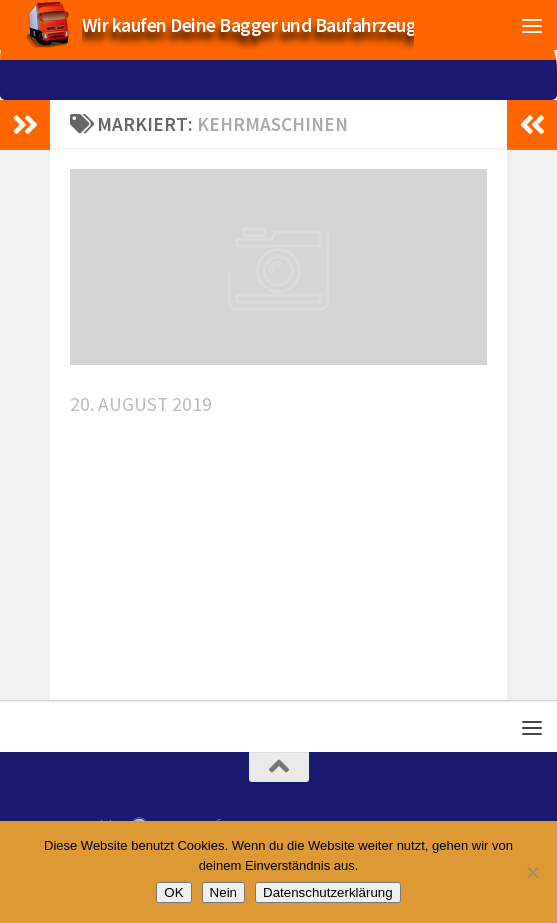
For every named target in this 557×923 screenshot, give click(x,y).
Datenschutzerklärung (328, 892)
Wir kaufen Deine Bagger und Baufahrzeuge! (257, 25)
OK (173, 892)
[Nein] (532, 872)
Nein (223, 892)
